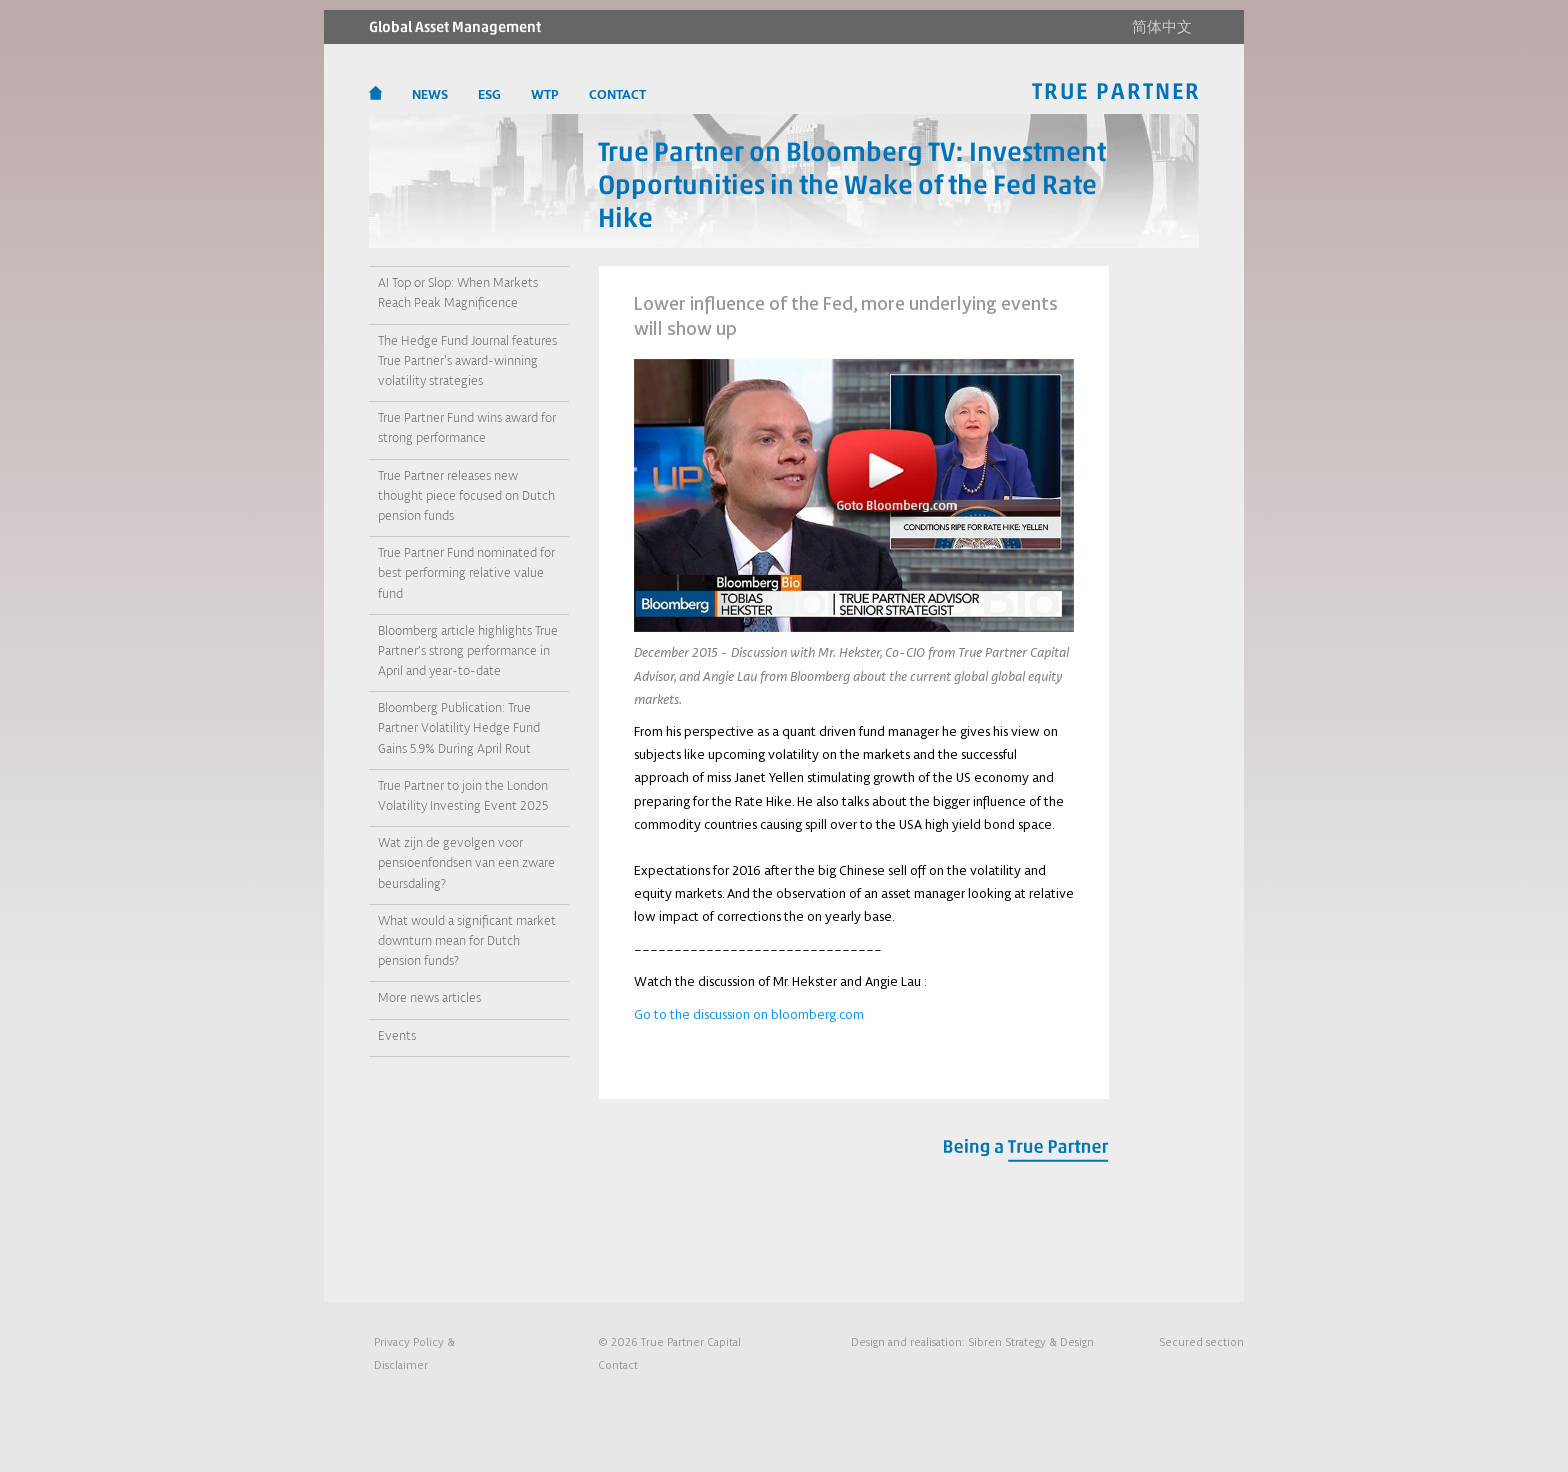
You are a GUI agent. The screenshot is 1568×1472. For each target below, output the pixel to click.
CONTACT (617, 95)
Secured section (1201, 1341)
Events (397, 1036)
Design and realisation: (972, 1341)
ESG (489, 95)
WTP (545, 95)
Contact (618, 1364)
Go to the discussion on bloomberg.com (749, 1014)
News (430, 95)
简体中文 (1162, 27)
